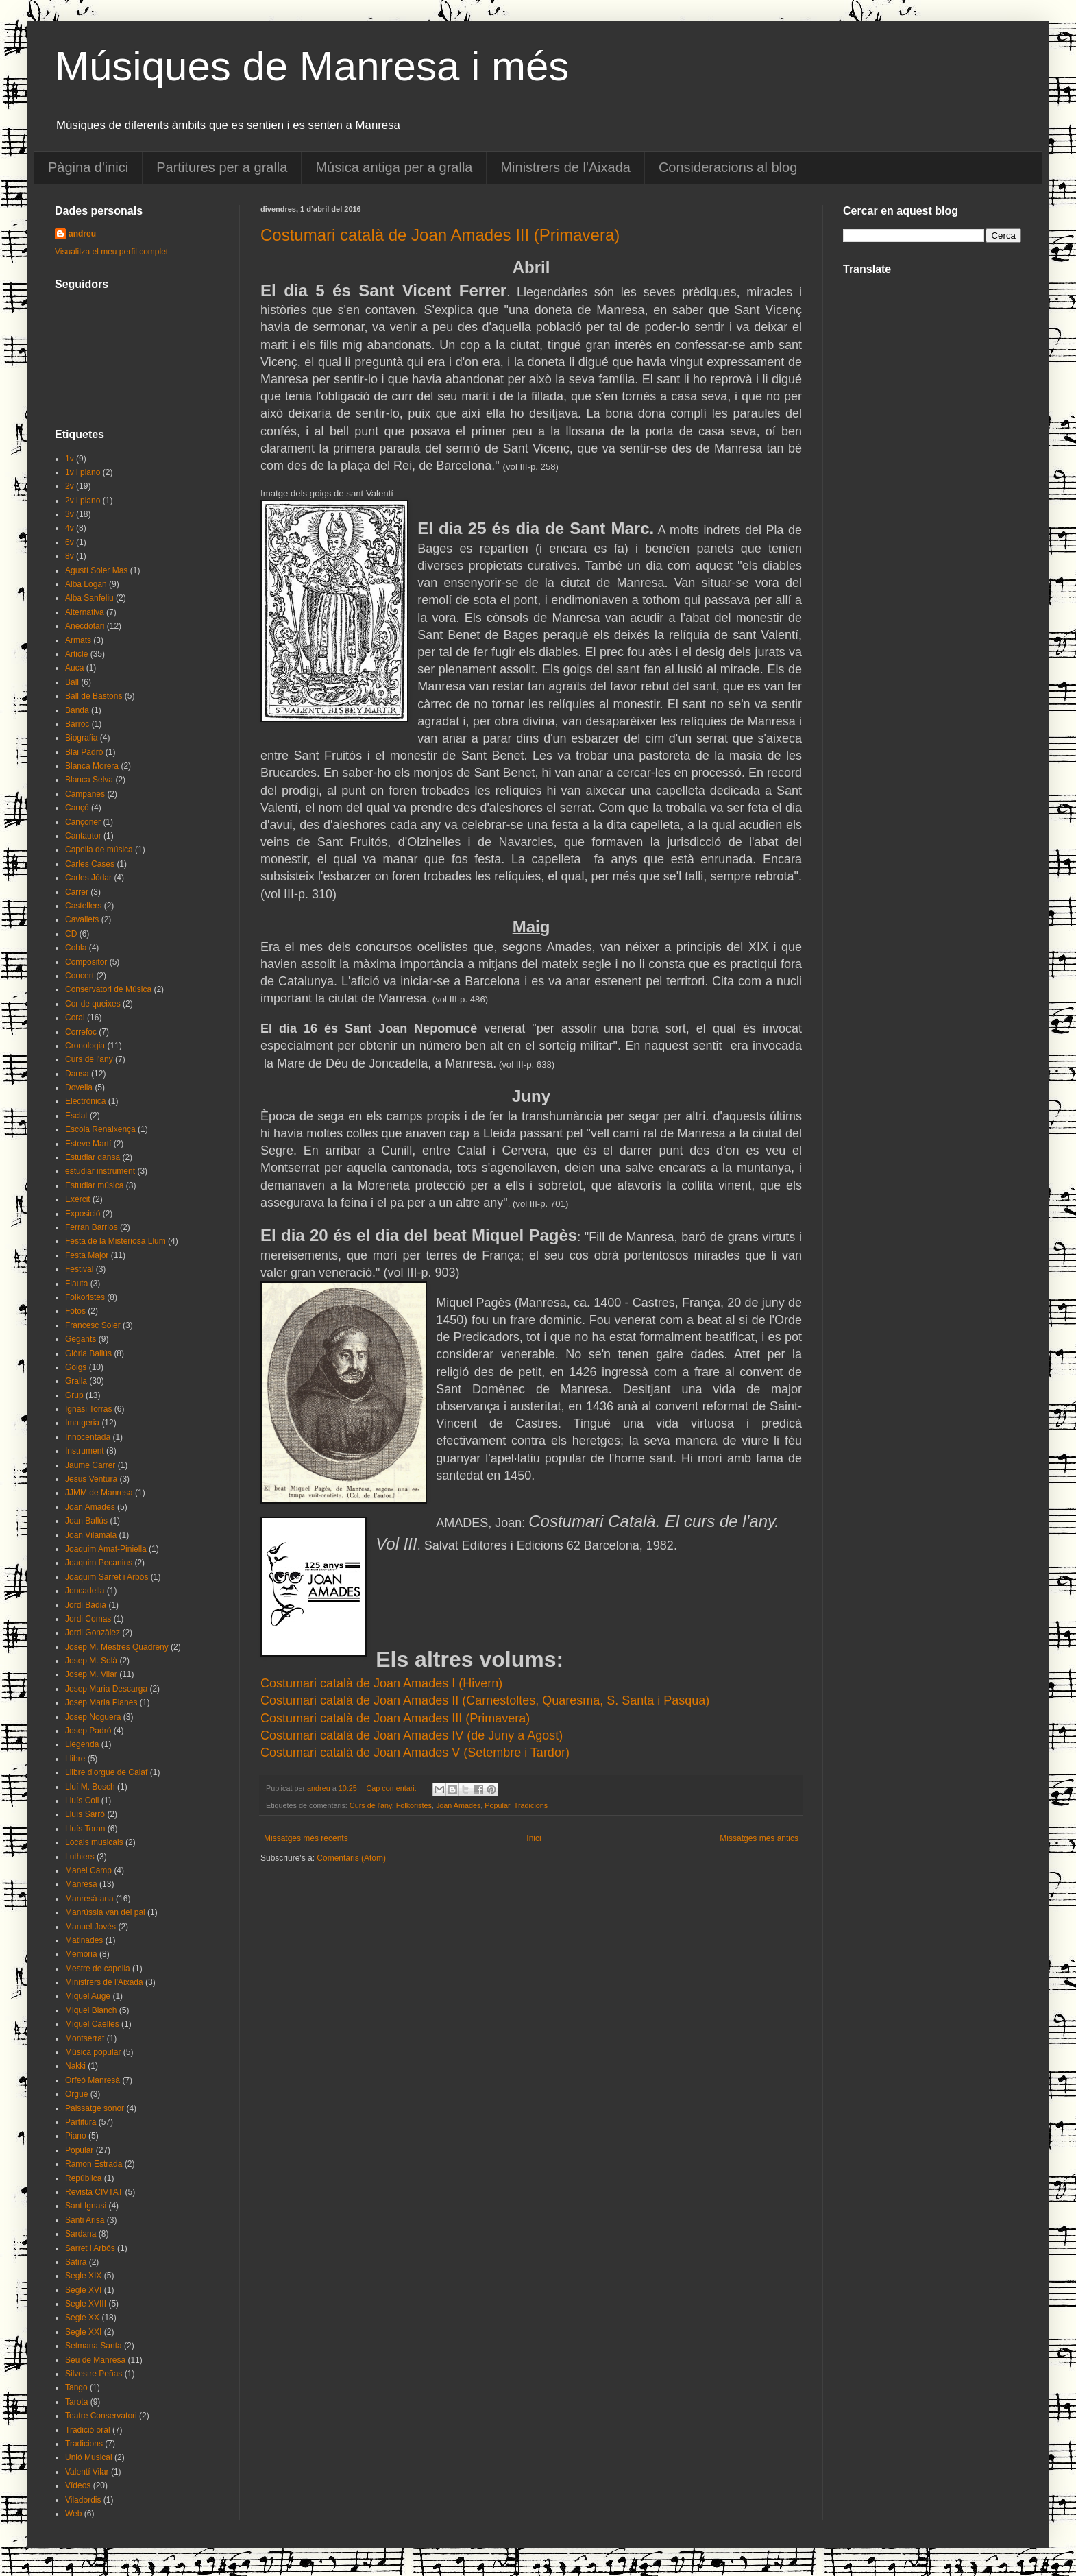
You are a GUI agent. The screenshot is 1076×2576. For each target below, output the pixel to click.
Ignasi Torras (88, 1409)
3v (69, 514)
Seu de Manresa (95, 2360)
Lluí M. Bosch (90, 1787)
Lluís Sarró (85, 1814)
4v (69, 528)
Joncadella (84, 1591)
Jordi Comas (88, 1619)
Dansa (77, 1074)
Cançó (77, 807)
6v (69, 542)
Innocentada (87, 1437)
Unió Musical (88, 2457)
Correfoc (81, 1032)
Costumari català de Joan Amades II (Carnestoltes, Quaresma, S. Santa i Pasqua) (484, 1700)
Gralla (76, 1381)
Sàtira (75, 2262)
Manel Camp (88, 1870)
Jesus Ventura (91, 1479)
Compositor (86, 962)
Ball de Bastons (93, 696)
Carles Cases (89, 864)
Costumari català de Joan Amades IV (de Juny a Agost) (411, 1735)
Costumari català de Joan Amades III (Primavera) (440, 235)
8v (69, 556)
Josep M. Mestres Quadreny (117, 1647)
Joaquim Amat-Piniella (106, 1549)
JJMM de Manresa (99, 1492)
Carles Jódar (88, 877)
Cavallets (82, 919)
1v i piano (82, 472)
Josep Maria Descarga (106, 1689)
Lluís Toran (85, 1828)
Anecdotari (84, 626)
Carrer (76, 892)
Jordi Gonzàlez (92, 1632)
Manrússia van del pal (105, 1912)
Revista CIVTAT (94, 2192)
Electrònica (85, 1101)
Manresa (81, 1884)
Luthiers (80, 1857)
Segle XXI (83, 2332)
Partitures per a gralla (221, 167)
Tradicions (531, 1805)
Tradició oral (87, 2430)
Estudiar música (94, 1185)
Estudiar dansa (92, 1157)
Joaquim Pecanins (98, 1562)
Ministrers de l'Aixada (565, 167)
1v (69, 459)
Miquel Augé (87, 1996)
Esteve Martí (88, 1143)
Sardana (80, 2234)
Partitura (80, 2122)
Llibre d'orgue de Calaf (106, 1772)
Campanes (85, 794)
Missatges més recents (306, 1838)
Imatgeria (82, 1423)
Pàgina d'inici (88, 167)
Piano (75, 2136)
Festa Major (86, 1255)
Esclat (76, 1115)
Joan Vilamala (91, 1535)
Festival (79, 1269)
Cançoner (83, 822)
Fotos (75, 1311)
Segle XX (82, 2317)
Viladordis (83, 2500)
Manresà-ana (89, 1898)
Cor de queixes (93, 1004)
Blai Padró (84, 752)
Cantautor (83, 836)
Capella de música (99, 849)
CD (71, 934)
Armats (78, 640)
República (83, 2178)
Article (76, 654)
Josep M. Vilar (91, 1674)
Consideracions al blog (728, 167)
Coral (75, 1017)
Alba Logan (86, 584)
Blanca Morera (92, 766)
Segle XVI (83, 2290)
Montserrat (84, 2038)
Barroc (77, 724)
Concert (79, 975)
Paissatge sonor (94, 2108)
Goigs (75, 1367)
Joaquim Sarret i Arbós (106, 1577)
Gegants (80, 1339)
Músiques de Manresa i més (312, 66)
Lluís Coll (82, 1800)
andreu (82, 234)
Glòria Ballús (88, 1353)
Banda (77, 710)
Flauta (76, 1283)
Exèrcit (77, 1199)
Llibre (75, 1759)
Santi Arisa (84, 2220)
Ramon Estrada (93, 2164)
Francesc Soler (93, 1325)
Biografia (81, 738)
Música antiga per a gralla (393, 167)
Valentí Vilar (87, 2472)
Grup (74, 1395)
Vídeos (77, 2485)
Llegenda (82, 1744)
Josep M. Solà (91, 1660)
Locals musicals (94, 1842)
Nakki (75, 2066)
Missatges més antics (759, 1838)
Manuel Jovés (90, 1926)
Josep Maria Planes (101, 1702)
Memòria (81, 1954)
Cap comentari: (392, 1788)
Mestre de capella (97, 1968)
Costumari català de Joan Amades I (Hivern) (381, 1683)
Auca (74, 668)
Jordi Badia (85, 1605)
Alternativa (84, 612)
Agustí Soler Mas (96, 570)
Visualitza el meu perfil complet (111, 251)
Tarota (76, 2402)
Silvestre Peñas (93, 2374)
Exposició (82, 1213)
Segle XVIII (85, 2304)
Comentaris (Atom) (351, 1858)
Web (73, 2513)
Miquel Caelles (92, 2024)
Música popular (93, 2052)
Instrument (84, 1451)
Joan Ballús (86, 1521)
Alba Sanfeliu (89, 598)
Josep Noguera (93, 1717)
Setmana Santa (93, 2345)
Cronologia (85, 1045)
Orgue (76, 2094)
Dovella (79, 1087)
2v (69, 486)
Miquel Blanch (91, 2010)
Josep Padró (88, 1730)
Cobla (75, 947)
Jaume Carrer (90, 1465)
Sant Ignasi (85, 2206)
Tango (76, 2387)
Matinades (84, 1940)
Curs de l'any (371, 1805)
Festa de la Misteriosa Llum (115, 1241)
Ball (72, 682)
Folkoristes (414, 1805)
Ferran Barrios (91, 1227)
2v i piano (82, 500)
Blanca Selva (89, 779)
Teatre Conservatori (101, 2415)
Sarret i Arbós (90, 2248)
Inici (533, 1838)
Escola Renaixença (100, 1129)
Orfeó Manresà (92, 2080)
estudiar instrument (100, 1171)
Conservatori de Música (108, 989)
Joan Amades (458, 1805)
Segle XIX (83, 2275)
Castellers (83, 906)
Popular (497, 1805)
